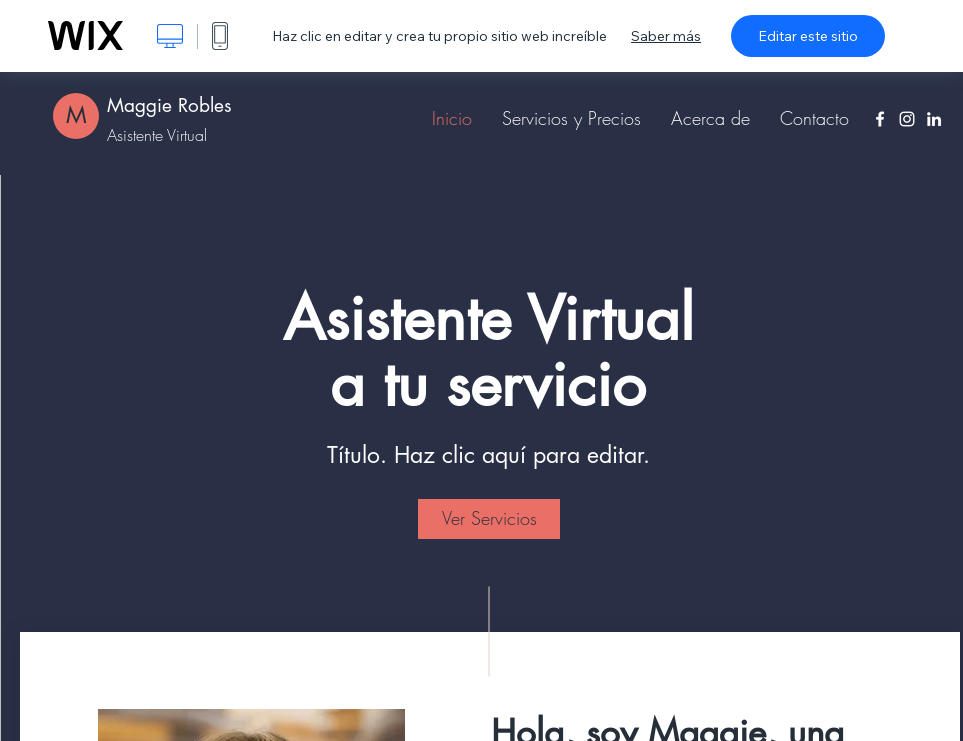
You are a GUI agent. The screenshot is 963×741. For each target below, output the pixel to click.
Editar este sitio (808, 36)
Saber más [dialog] (666, 36)
